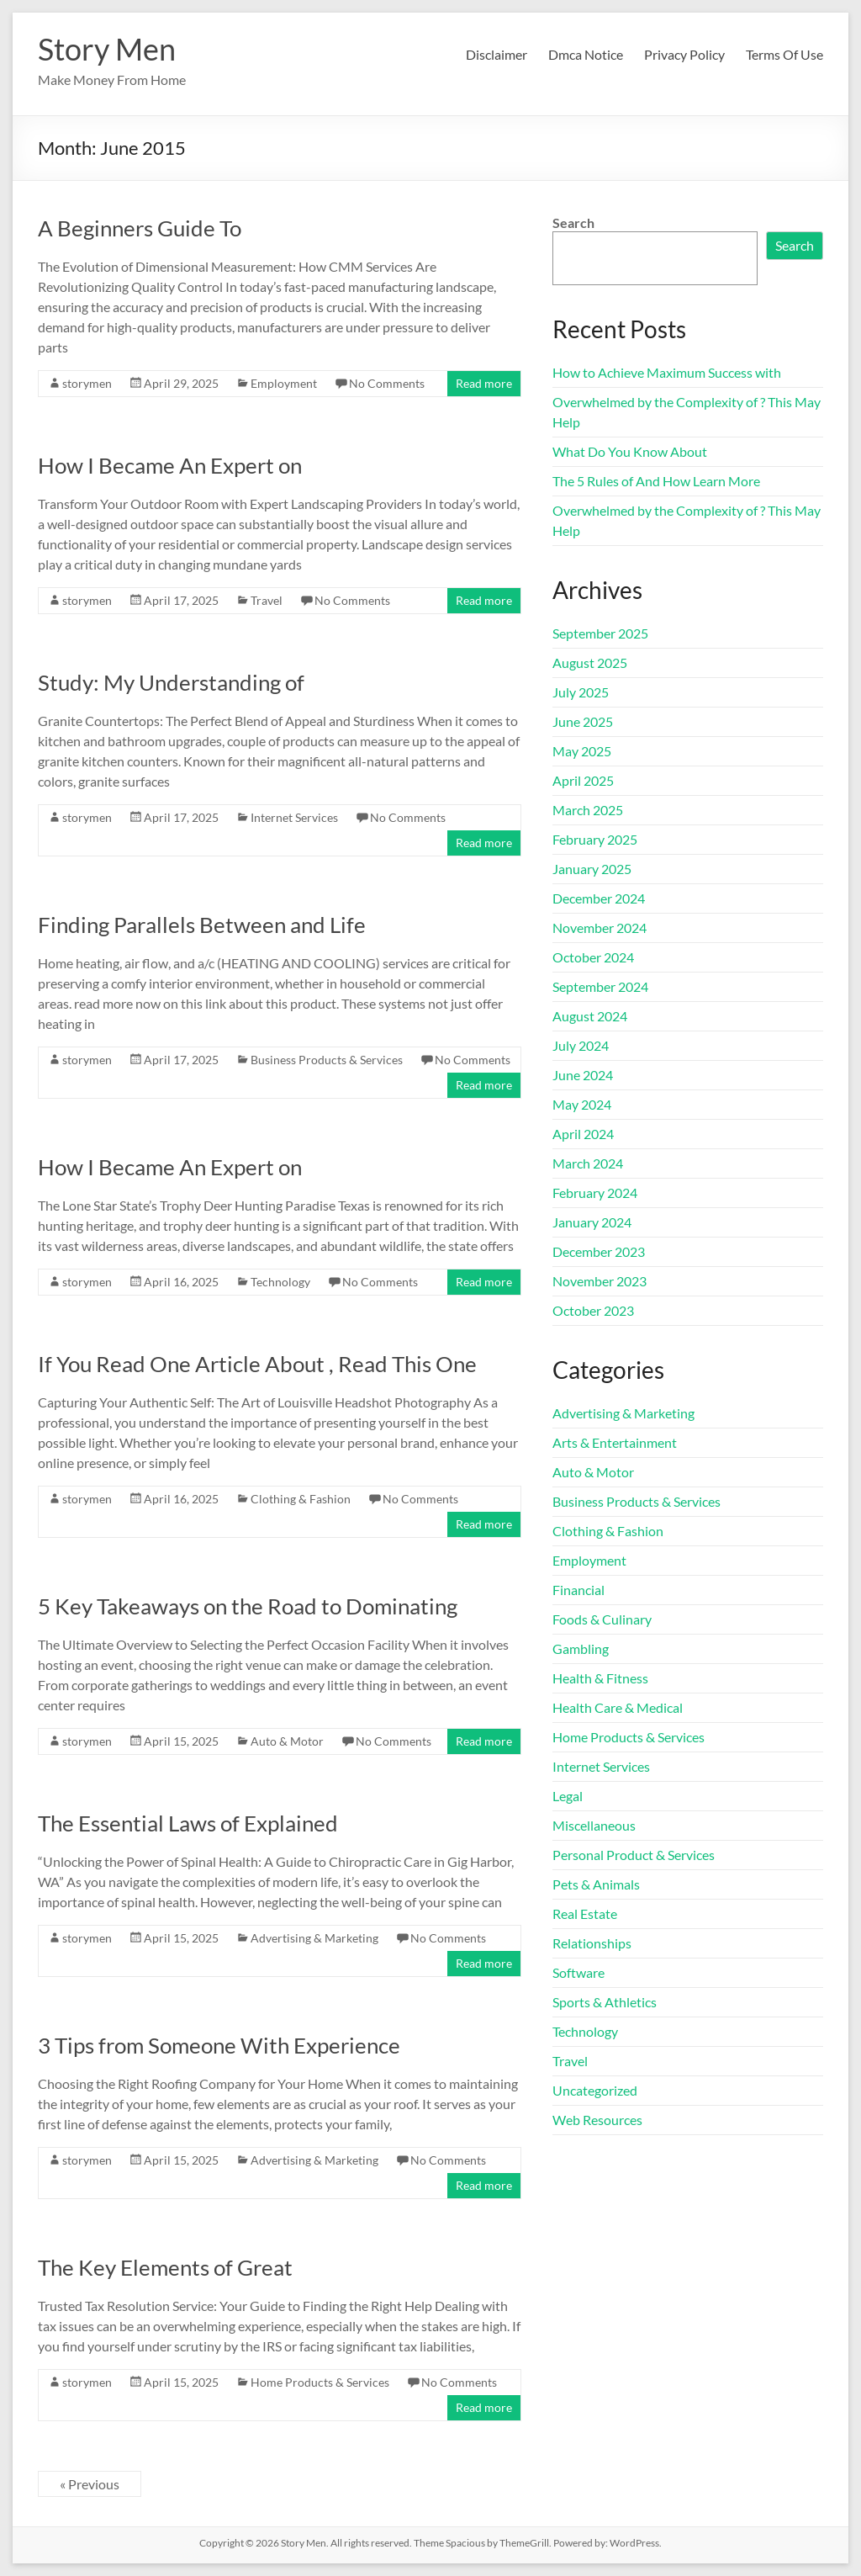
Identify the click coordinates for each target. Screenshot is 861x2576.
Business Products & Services (327, 1059)
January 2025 (591, 869)
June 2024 (582, 1075)
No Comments (387, 383)
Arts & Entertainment (614, 1442)
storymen (87, 383)
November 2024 (599, 928)
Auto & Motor (287, 1741)
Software (578, 1972)
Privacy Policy (684, 54)
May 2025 (581, 751)
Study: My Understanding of (171, 682)
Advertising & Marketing (314, 1938)
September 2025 (600, 633)
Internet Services (294, 817)
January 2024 (591, 1222)
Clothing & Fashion (301, 1499)
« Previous (89, 2484)
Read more (484, 383)
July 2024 (580, 1045)
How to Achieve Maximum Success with (666, 372)
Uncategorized (594, 2090)
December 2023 (598, 1251)
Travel (267, 600)
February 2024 (594, 1193)
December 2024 (598, 898)
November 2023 (599, 1281)
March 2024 (587, 1163)
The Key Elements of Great (165, 2267)
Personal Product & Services (633, 1855)
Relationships (591, 1943)
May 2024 (581, 1104)
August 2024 (589, 1016)
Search (573, 223)
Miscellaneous (594, 1825)
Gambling (580, 1648)
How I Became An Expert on (170, 465)
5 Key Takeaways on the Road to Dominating (247, 1606)
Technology (280, 1282)
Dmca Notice (585, 54)
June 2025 (582, 721)
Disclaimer (496, 54)
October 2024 (593, 957)
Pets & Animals (596, 1884)
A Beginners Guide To (139, 228)
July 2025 (580, 692)
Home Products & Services (320, 2382)
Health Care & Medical (617, 1707)
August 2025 (589, 663)
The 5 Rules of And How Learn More (656, 481)
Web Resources (597, 2120)
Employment (284, 383)
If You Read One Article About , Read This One (257, 1363)
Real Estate (584, 1913)
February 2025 (594, 839)
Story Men (107, 48)
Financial (578, 1590)
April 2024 (583, 1134)
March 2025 (587, 810)
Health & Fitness (600, 1678)
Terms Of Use (784, 54)
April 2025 (583, 780)
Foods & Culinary (602, 1619)
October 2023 (593, 1310)
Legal (567, 1796)
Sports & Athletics (604, 2002)
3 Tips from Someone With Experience (219, 2045)
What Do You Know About (629, 451)
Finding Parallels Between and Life (202, 924)
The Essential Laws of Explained (188, 1823)
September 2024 (600, 986)
